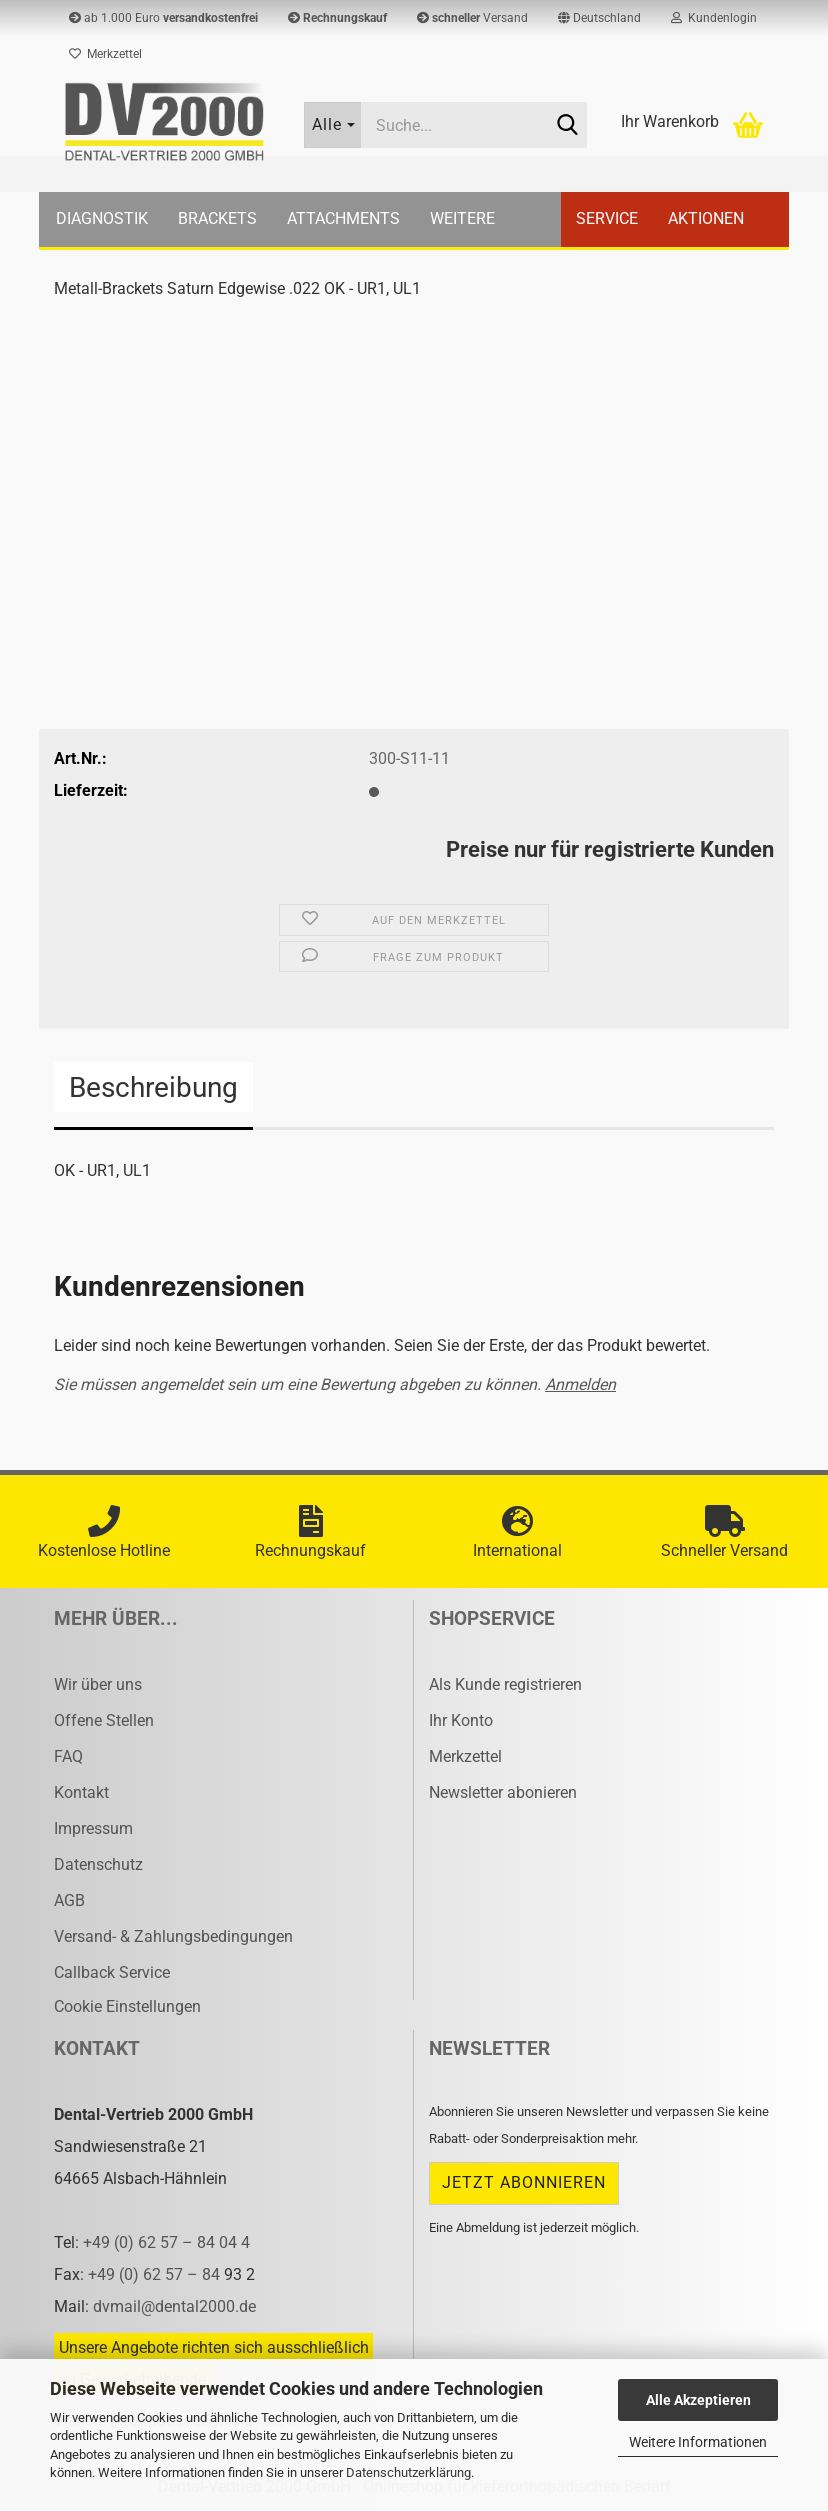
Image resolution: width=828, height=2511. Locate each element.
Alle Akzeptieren (698, 2400)
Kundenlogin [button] (714, 18)
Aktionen (706, 218)
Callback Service (112, 1972)
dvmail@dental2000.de (174, 2306)
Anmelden (580, 1384)
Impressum (93, 1828)
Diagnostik (102, 218)
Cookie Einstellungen (127, 2006)
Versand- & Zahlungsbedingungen (173, 1936)
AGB (69, 1900)
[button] (599, 18)
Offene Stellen (104, 1720)
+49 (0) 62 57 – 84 (156, 2274)
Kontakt (81, 1792)
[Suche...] (332, 125)
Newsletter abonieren (503, 1792)
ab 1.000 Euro (163, 18)
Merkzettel (105, 54)
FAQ (68, 1756)
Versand (472, 18)
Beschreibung (153, 1087)
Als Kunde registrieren (505, 1684)
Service (607, 218)
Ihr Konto (461, 1720)
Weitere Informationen (698, 2442)
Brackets (217, 218)
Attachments (343, 218)
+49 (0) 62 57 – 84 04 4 (166, 2242)
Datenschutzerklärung (408, 2472)
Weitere (462, 218)
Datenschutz (98, 1864)
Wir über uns (98, 1684)
